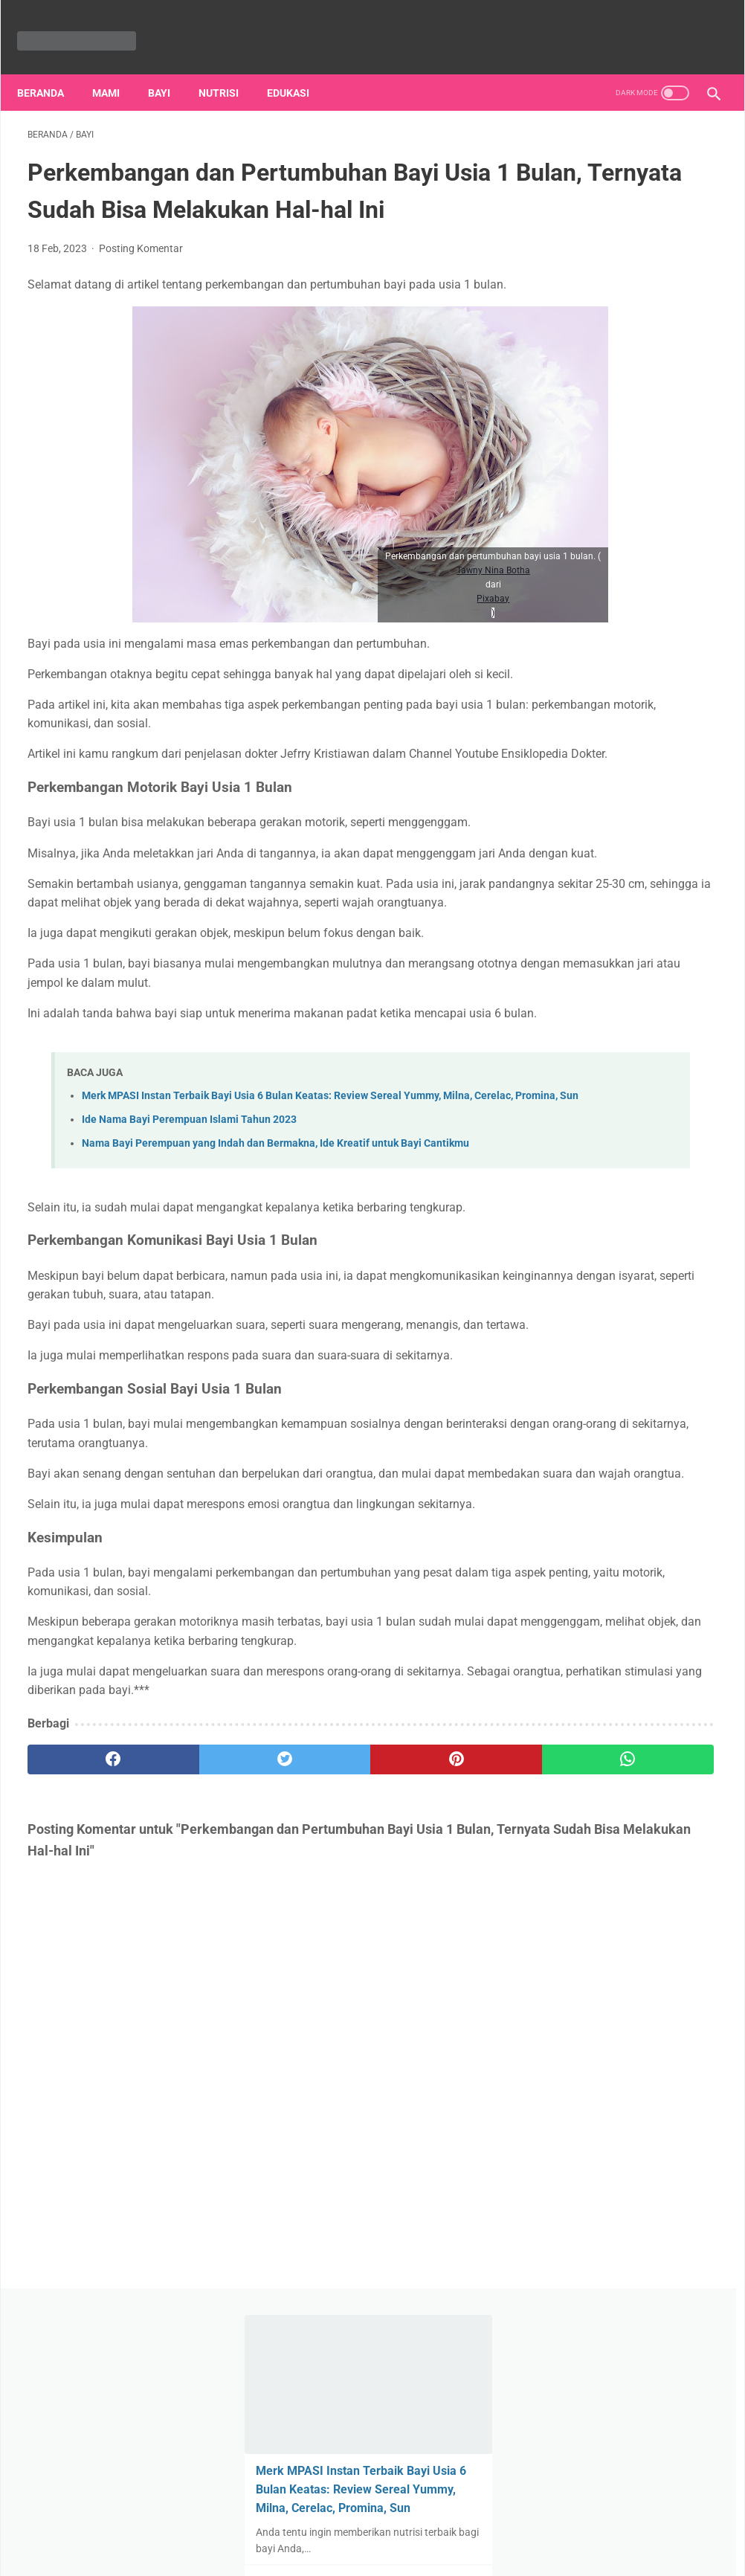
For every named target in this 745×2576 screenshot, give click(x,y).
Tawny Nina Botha (372, 601)
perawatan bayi (653, 1487)
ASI (602, 1544)
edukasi (566, 1516)
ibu (592, 1487)
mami (615, 1516)
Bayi (169, 68)
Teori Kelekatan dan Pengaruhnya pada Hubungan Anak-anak (610, 1084)
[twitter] (200, 1993)
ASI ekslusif (654, 1544)
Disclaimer (505, 2521)
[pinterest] (314, 1993)
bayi (557, 1487)
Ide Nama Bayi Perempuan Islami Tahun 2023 (189, 1261)
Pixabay (371, 629)
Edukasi (298, 68)
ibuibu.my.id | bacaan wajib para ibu (394, 2552)
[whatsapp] (430, 1993)
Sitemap (367, 2521)
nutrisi (229, 68)
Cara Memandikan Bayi (614, 847)
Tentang (235, 2521)
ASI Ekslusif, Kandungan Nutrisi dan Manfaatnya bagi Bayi (627, 497)
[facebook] (85, 1993)
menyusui (667, 1516)
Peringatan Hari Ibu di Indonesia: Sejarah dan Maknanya (614, 956)
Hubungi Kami (433, 2521)
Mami (116, 68)
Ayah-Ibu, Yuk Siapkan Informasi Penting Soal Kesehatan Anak (613, 738)
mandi (653, 1572)
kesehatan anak (585, 1572)
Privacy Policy (301, 2521)
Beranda (51, 68)
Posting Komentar (141, 271)
